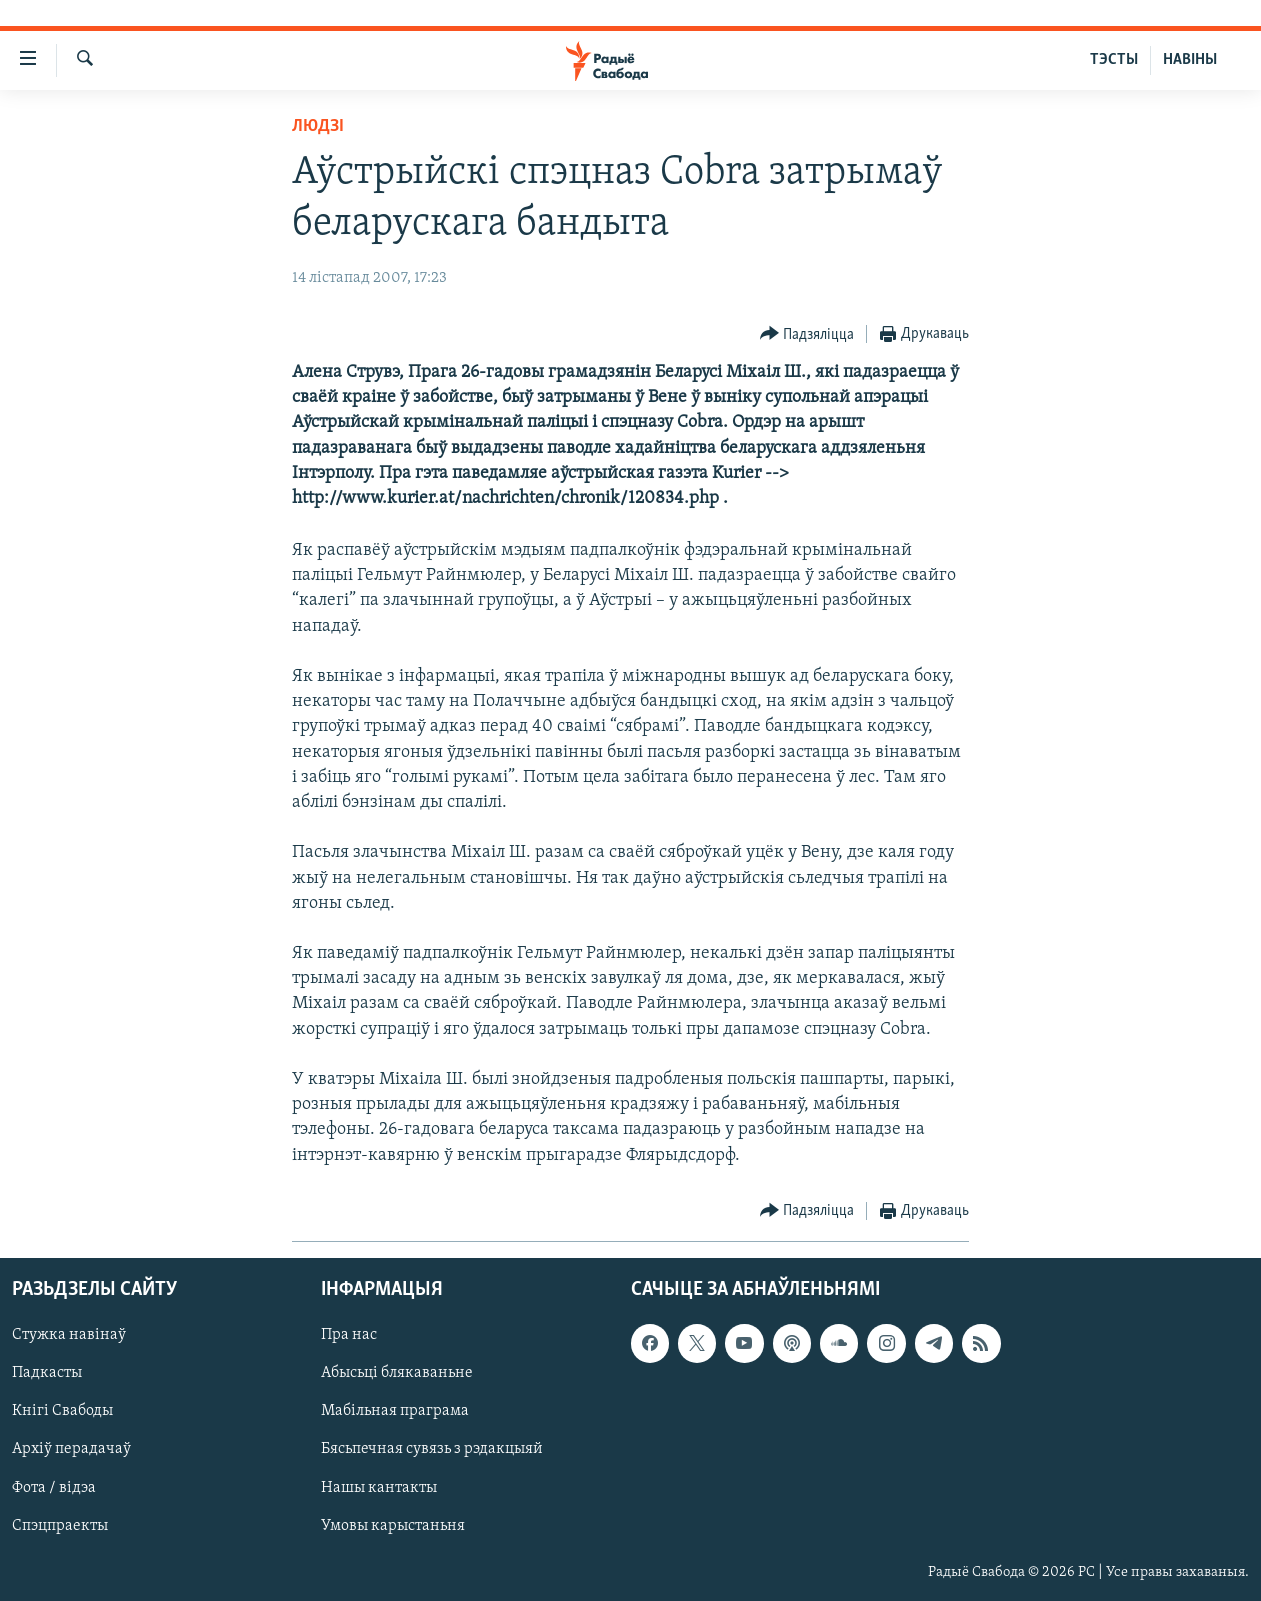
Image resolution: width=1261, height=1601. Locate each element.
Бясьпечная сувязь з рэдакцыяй (432, 1449)
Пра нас (349, 1335)
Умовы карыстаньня (393, 1525)
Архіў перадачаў (71, 1449)
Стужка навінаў (69, 1335)
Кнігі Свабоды (62, 1411)
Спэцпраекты (60, 1525)
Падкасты (47, 1373)
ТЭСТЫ (1114, 60)
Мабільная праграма (395, 1411)
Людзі (318, 126)
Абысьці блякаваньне (397, 1373)
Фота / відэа (54, 1487)
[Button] (807, 334)
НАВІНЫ (1190, 60)
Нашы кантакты (379, 1487)
